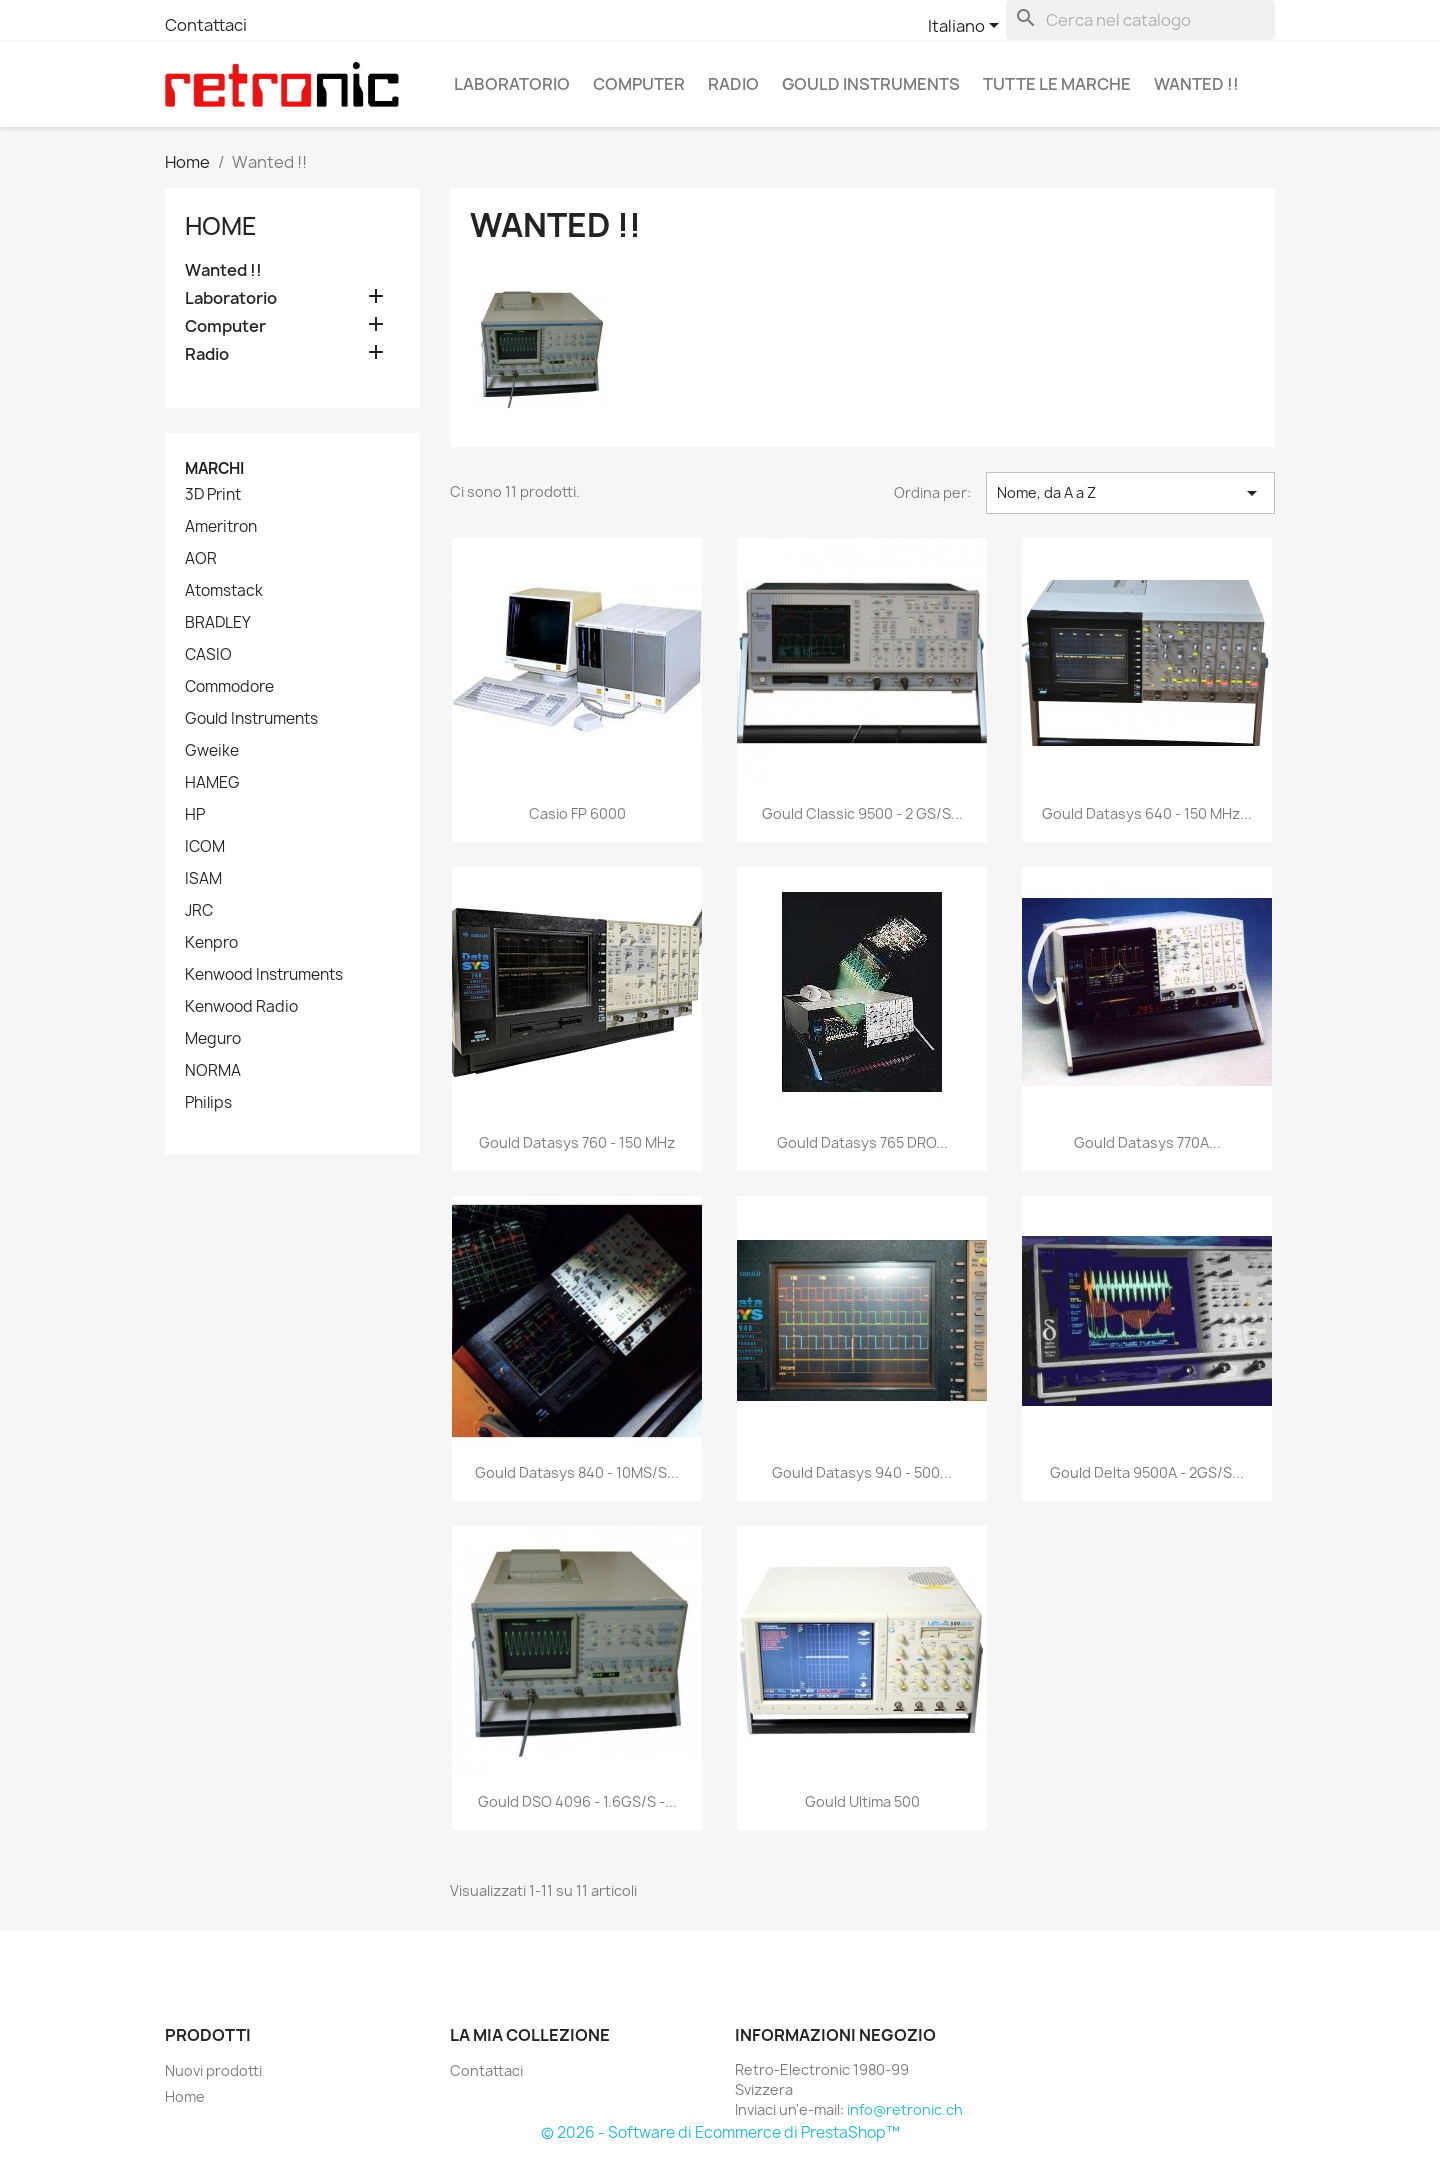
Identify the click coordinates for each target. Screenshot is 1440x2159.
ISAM (203, 879)
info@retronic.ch (905, 2109)
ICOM (205, 847)
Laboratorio (512, 84)
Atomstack (224, 591)
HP (195, 815)
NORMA (213, 1071)
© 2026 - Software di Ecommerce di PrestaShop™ (720, 2132)
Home (221, 226)
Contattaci (206, 25)
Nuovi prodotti (213, 2070)
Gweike (212, 751)
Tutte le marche (1057, 84)
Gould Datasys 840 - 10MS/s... (577, 1472)
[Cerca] (1140, 20)
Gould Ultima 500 (862, 1801)
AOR (201, 559)
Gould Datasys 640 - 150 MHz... (1147, 813)
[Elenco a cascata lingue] (967, 27)
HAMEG (212, 783)
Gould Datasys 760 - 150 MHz (577, 1142)
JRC (199, 911)
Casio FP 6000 (577, 813)
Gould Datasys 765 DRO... (862, 1142)
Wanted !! (1196, 84)
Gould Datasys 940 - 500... (862, 1472)
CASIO (208, 655)
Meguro (213, 1039)
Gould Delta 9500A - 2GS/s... (1147, 1472)
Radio (733, 84)
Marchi (214, 468)
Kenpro (211, 943)
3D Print (213, 495)
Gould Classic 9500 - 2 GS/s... (862, 813)
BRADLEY (218, 623)
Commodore (229, 687)
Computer (639, 84)
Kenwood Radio (241, 1007)
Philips (208, 1103)
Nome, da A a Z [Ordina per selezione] (1130, 493)
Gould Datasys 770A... (1147, 1142)
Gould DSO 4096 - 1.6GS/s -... (577, 1801)
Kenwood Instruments (264, 975)
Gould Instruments (871, 84)
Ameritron (221, 527)
